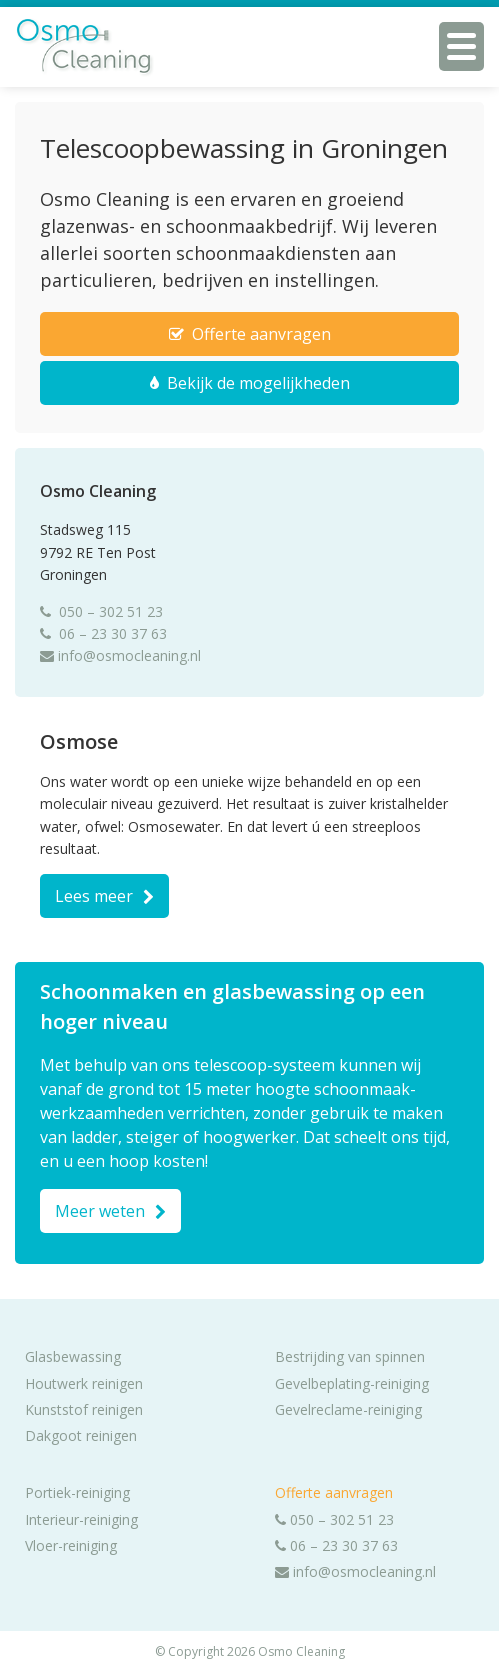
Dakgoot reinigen (81, 1435)
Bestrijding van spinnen (350, 1356)
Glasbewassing (73, 1356)
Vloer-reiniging (71, 1545)
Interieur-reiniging (81, 1519)
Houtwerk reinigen (84, 1383)
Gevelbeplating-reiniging (352, 1383)
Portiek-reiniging (77, 1492)
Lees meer (104, 896)
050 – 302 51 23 (101, 611)
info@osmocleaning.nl (120, 655)
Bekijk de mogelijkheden (250, 383)
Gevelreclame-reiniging (348, 1409)
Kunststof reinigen (84, 1409)
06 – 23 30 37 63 (103, 633)
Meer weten (110, 1211)
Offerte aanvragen (250, 334)
